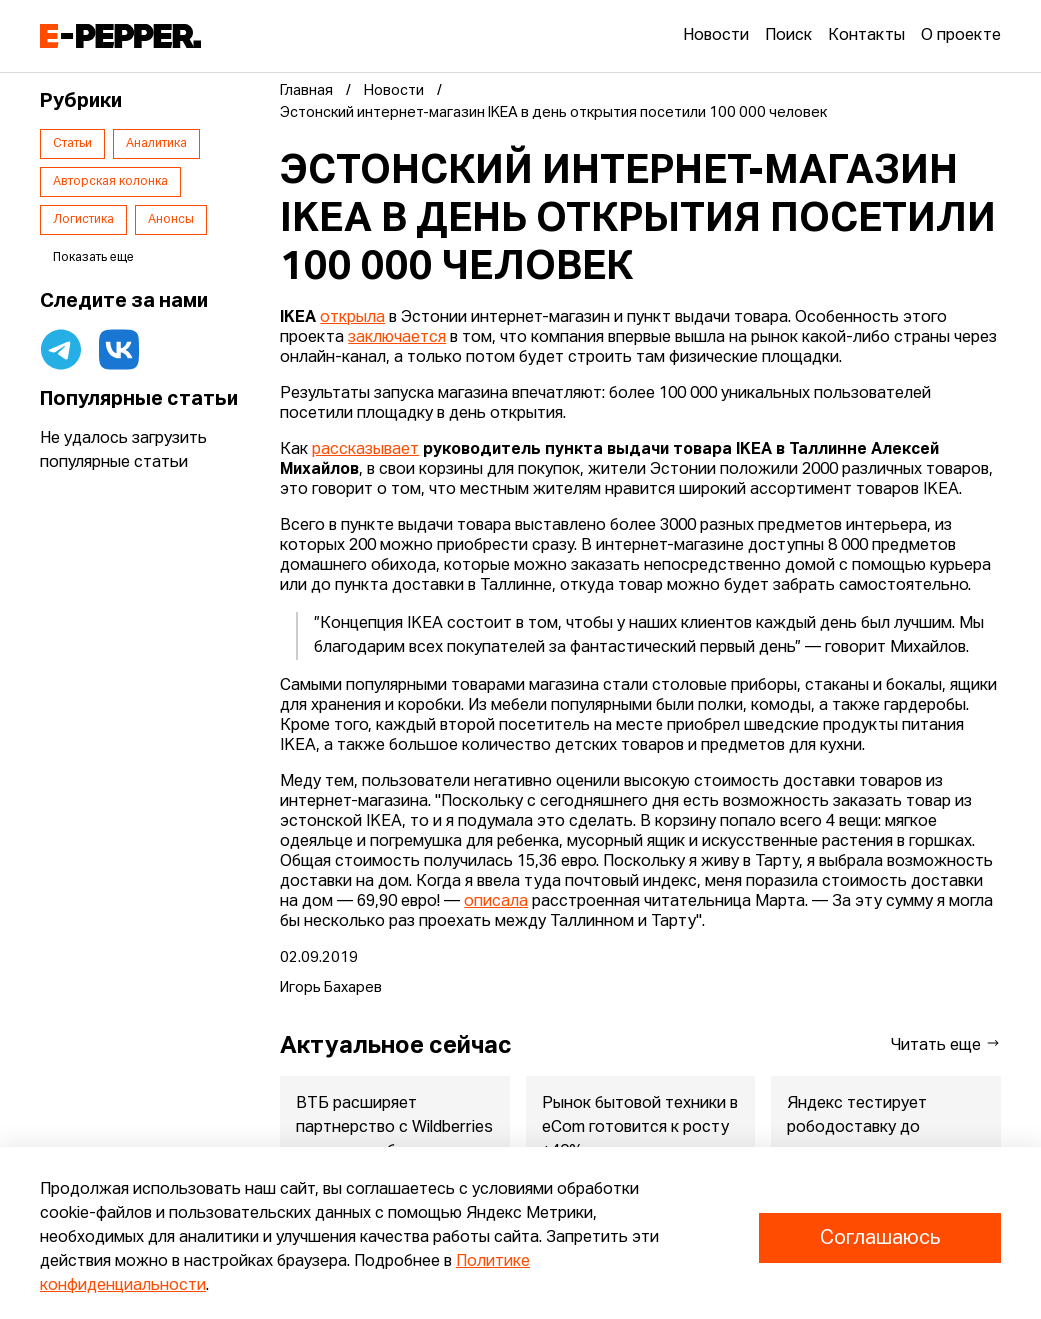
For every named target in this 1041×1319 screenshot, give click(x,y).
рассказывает (365, 450)
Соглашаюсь (880, 1238)
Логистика (83, 220)
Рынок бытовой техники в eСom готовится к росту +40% (640, 1128)
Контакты (866, 36)
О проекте (961, 36)
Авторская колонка (110, 182)
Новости (716, 36)
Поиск (788, 36)
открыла (352, 318)
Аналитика (156, 144)
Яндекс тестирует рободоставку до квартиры (858, 1128)
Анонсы (171, 220)
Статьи (72, 144)
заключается (397, 338)
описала (496, 902)
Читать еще (946, 1044)
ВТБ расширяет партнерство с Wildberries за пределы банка (394, 1128)
